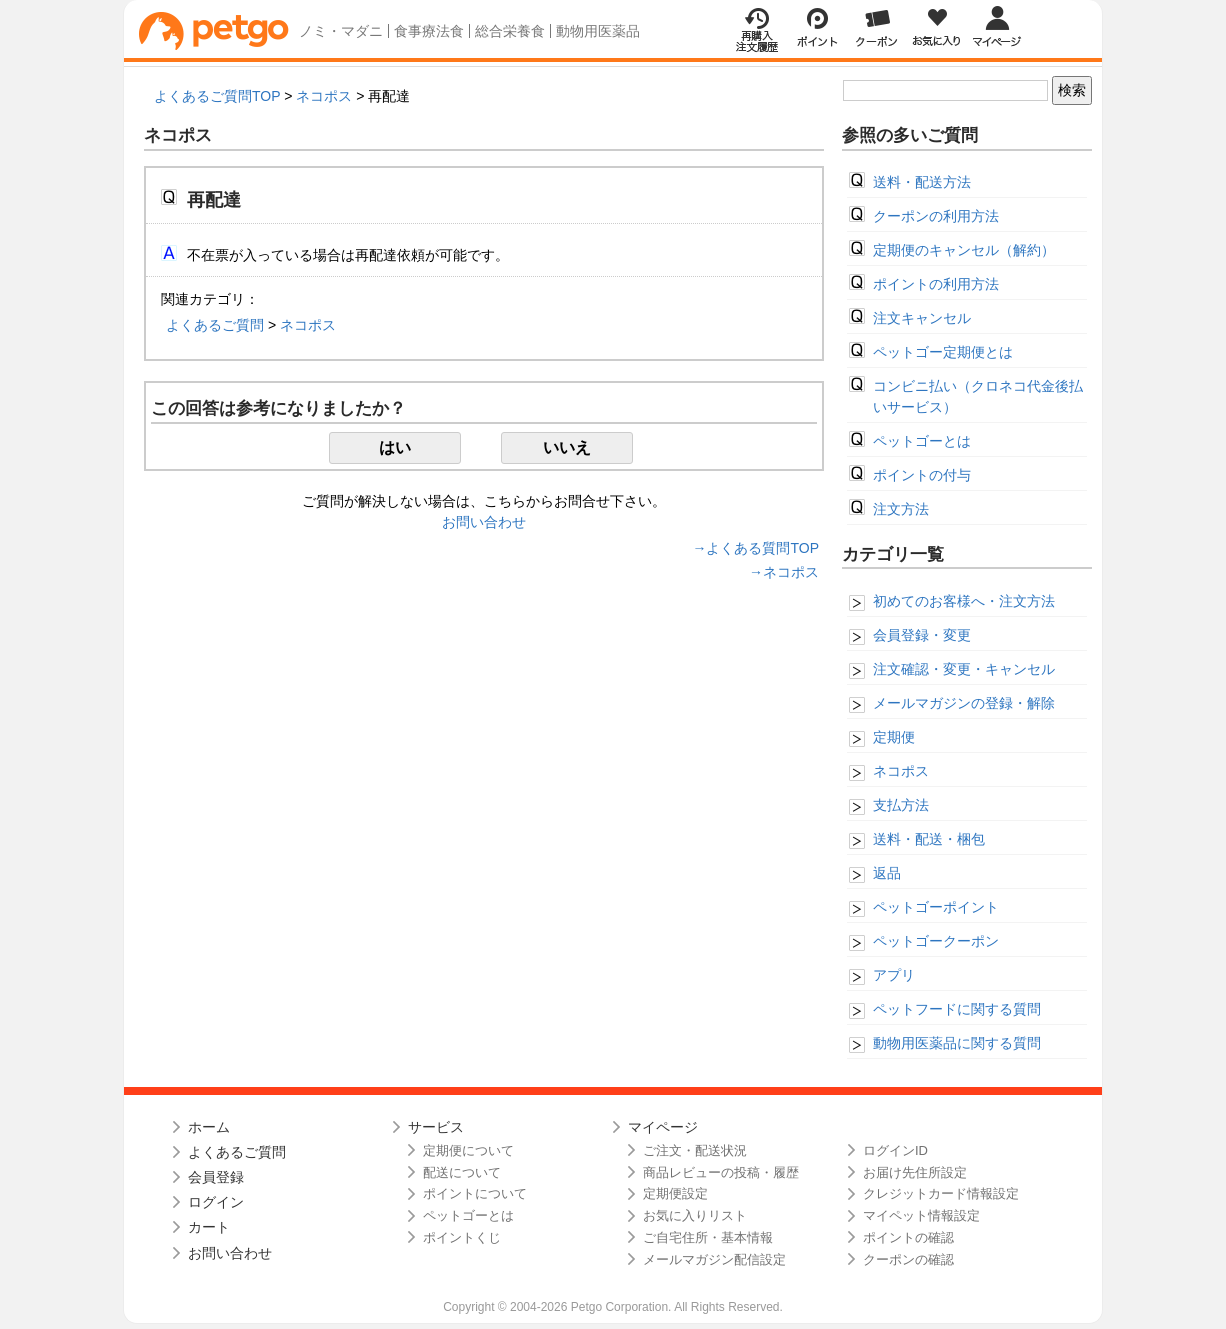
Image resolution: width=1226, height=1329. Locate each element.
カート (209, 1227)
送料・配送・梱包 (929, 839)
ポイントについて (475, 1193)
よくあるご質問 (215, 325)
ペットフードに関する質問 (957, 1009)
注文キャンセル (922, 318)
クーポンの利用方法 (936, 216)
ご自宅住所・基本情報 (708, 1237)
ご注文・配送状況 (695, 1150)
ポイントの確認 (908, 1237)
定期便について (468, 1150)
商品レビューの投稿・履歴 (721, 1172)
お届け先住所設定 (915, 1172)
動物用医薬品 (598, 31)
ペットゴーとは (922, 441)
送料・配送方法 (922, 182)
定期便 (894, 737)
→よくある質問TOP (755, 548)
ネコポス (324, 96)
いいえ (567, 447)
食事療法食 (429, 31)
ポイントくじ (462, 1237)
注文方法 (901, 509)
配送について (462, 1172)
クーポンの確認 (908, 1259)
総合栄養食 (510, 31)
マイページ (663, 1127)
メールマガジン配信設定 (714, 1259)
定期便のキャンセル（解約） (964, 250)
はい (395, 447)
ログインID (895, 1150)
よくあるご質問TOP (217, 96)
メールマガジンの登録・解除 (964, 703)
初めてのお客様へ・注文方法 (964, 601)
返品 (887, 873)
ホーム (209, 1127)
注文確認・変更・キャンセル (964, 669)
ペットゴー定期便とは (943, 352)
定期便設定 (675, 1193)
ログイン (216, 1202)
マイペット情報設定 (921, 1215)
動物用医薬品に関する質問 (957, 1043)
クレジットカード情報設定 (941, 1193)
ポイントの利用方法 (936, 284)
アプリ (894, 975)
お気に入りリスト (695, 1215)
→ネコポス (784, 572)
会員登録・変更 (922, 635)
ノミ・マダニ (341, 31)
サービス (436, 1127)
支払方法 (901, 805)
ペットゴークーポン (936, 941)
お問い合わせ (484, 522)
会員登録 (216, 1177)
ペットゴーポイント (936, 907)
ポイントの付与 (922, 475)
